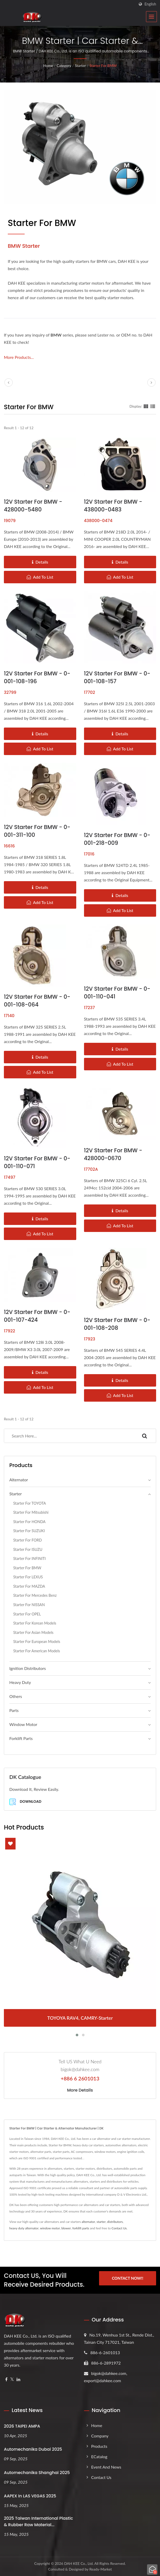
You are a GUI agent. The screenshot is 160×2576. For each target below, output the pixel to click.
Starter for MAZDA (29, 1586)
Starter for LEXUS (28, 1577)
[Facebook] (6, 2379)
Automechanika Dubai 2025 (33, 2449)
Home (48, 65)
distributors (115, 2222)
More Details (80, 2090)
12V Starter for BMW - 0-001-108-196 (37, 677)
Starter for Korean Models (34, 1623)
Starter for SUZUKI (29, 1531)
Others (15, 1696)
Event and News (106, 2466)
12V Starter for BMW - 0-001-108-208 (117, 1324)
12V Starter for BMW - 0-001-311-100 (37, 831)
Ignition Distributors (27, 1668)
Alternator (18, 1479)
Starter (80, 65)
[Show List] (152, 406)
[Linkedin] (18, 2379)
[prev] (8, 382)
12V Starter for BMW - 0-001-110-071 (37, 1162)
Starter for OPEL (27, 1614)
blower (66, 2228)
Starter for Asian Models (33, 1632)
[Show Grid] (146, 406)
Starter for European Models (36, 1641)
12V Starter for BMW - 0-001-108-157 (117, 677)
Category (64, 65)
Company (100, 2435)
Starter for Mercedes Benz (35, 1595)
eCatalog (99, 2456)
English (150, 4)
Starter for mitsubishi (30, 1512)
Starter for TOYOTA (29, 1503)
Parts (14, 1710)
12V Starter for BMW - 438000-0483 (113, 505)
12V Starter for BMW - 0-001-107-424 (37, 1316)
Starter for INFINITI (29, 1558)
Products (99, 2446)
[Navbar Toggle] (151, 16)
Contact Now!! (127, 2279)
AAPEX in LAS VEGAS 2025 (30, 2496)
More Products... (19, 357)
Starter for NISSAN (29, 1604)
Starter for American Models (36, 1651)
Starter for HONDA (29, 1521)
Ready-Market (100, 2569)
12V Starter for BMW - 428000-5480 (33, 505)
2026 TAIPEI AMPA (22, 2426)
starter (101, 2222)
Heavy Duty (20, 1682)
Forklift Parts (21, 1738)
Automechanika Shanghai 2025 (37, 2473)
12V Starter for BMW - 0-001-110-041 (117, 992)
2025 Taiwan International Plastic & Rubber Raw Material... (38, 2521)
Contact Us (119, 2228)
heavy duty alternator (24, 2228)
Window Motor (23, 1724)
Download (25, 1802)
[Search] (68, 1436)
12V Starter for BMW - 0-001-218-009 (117, 839)
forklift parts (80, 2228)
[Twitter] (12, 2379)
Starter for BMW (103, 65)
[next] (151, 382)
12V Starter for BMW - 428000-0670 (113, 1154)
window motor (50, 2228)
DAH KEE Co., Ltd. (78, 2563)
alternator (88, 2222)
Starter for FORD (27, 1540)
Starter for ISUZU (27, 1549)
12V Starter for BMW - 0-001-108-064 (37, 1000)
